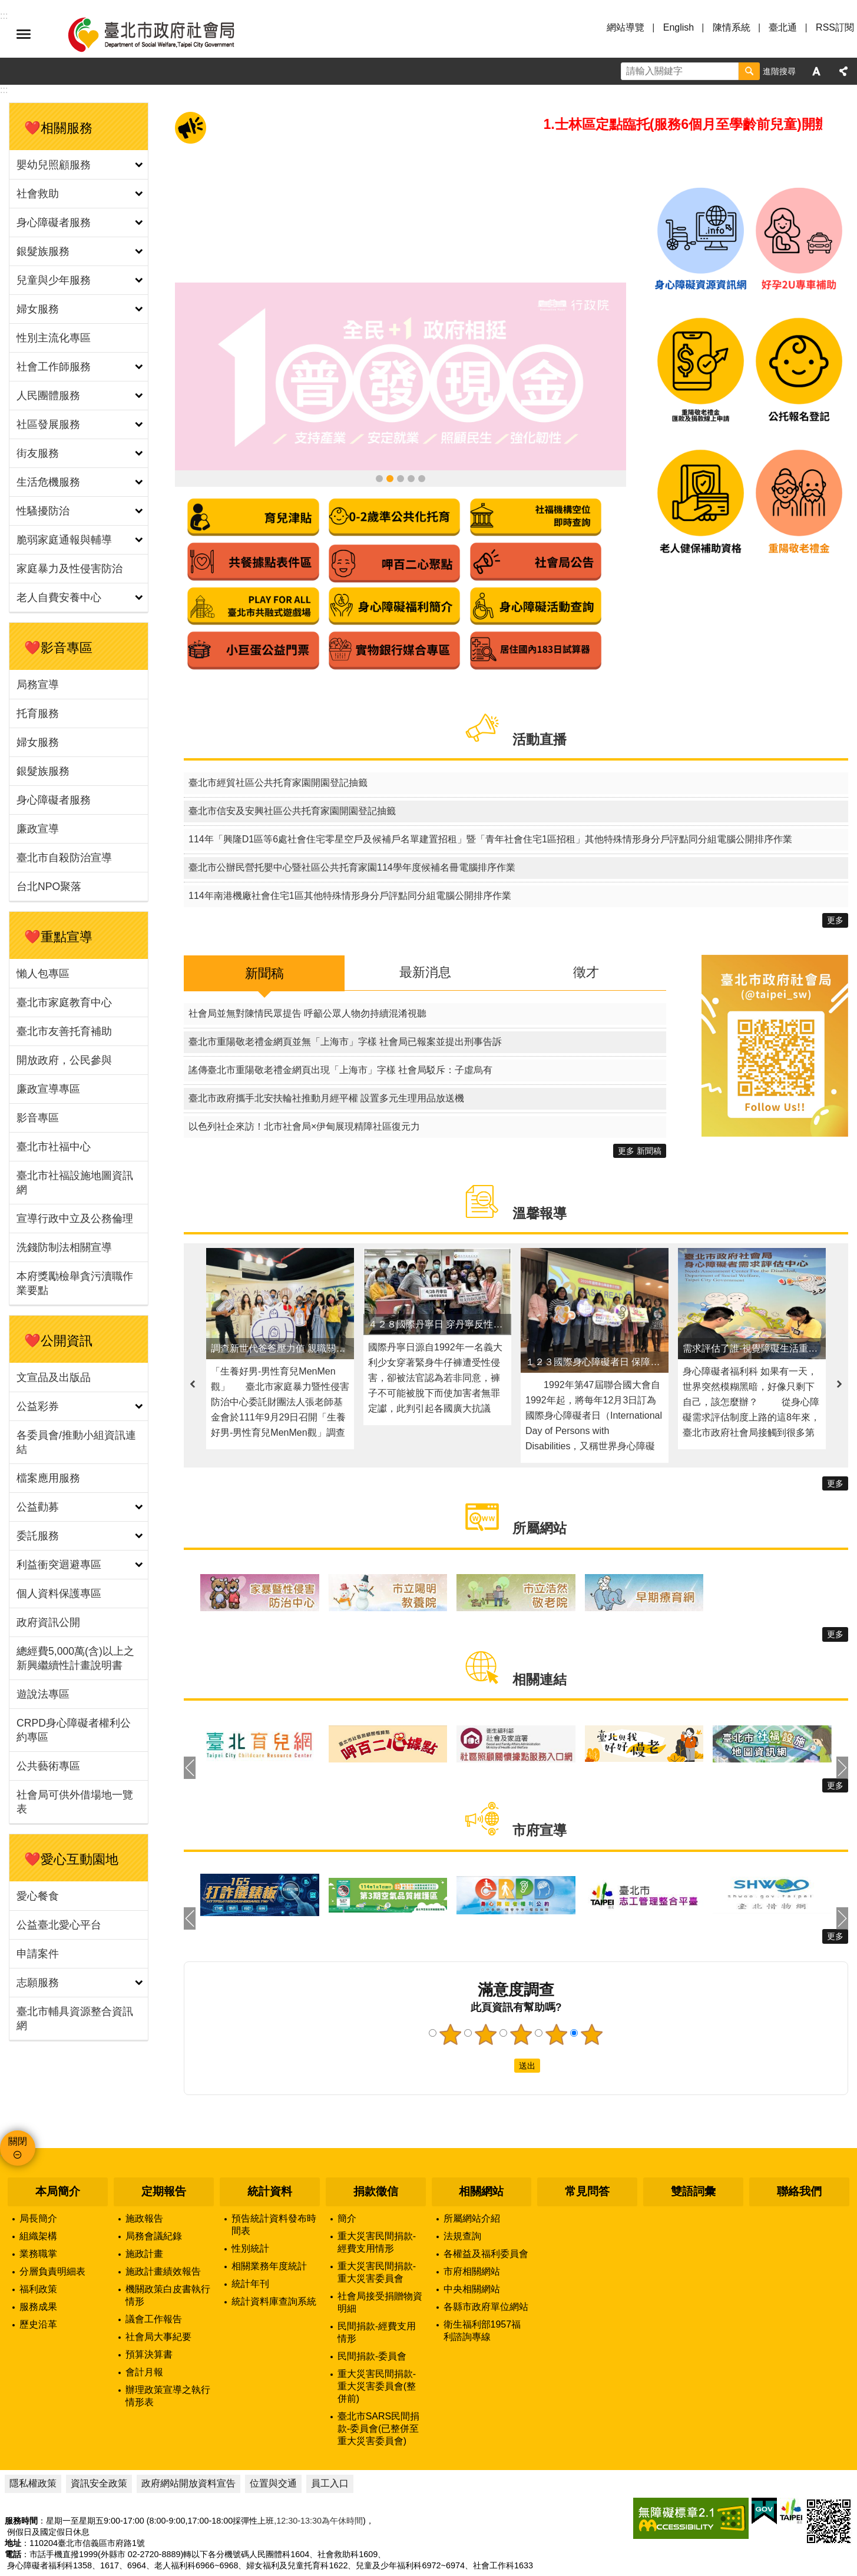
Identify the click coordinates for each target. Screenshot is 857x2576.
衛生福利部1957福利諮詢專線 (482, 2283)
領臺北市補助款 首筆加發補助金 (400, 431)
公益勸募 (37, 1507)
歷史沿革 (38, 2277)
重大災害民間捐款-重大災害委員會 (376, 2225)
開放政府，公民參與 (64, 1060)
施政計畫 (144, 2207)
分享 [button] (843, 71)
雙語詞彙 (693, 2145)
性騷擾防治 (43, 511)
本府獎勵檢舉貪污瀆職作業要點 (74, 1283)
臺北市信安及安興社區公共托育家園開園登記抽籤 (292, 764)
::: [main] (4, 90)
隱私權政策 (33, 2436)
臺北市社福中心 (53, 1147)
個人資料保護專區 (58, 1593)
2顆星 (486, 1988)
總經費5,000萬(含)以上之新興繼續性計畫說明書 (75, 1658)
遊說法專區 (43, 1694)
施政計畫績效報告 (163, 2224)
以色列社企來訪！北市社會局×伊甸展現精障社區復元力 (304, 1079)
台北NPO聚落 (48, 886)
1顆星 (450, 1988)
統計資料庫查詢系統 (273, 2254)
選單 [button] (23, 34)
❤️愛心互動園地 (71, 1859)
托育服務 (37, 713)
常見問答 (587, 2145)
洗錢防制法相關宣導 (64, 1247)
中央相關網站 (472, 2242)
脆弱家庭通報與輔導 (64, 540)
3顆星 (521, 1988)
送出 (503, 2019)
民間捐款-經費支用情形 (376, 2285)
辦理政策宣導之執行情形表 (167, 2349)
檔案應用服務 (48, 1478)
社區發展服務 (48, 424)
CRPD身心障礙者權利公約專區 (73, 1730)
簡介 (346, 2171)
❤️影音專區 (58, 647)
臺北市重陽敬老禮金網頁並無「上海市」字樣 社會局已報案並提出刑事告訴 (345, 995)
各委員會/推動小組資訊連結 (76, 1442)
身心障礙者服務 (53, 222)
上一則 (192, 1337)
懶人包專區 (43, 974)
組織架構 (38, 2189)
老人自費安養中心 (58, 597)
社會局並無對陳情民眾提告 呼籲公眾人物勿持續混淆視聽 (307, 966)
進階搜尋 (779, 71)
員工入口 (330, 2436)
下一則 (839, 1337)
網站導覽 (625, 27)
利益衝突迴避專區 (58, 1565)
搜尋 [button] (749, 71)
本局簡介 (57, 2145)
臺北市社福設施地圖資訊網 (74, 1183)
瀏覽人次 (21, 2555)
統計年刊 (250, 2237)
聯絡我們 (799, 2145)
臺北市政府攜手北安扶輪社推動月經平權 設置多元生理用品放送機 (326, 1051)
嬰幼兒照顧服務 (53, 165)
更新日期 (21, 2541)
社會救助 (37, 194)
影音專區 (37, 1118)
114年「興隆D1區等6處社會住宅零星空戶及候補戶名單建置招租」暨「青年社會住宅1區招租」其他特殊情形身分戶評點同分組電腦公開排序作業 (490, 793)
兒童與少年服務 (53, 280)
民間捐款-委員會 (371, 2309)
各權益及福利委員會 (486, 2207)
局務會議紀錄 (153, 2189)
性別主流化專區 (53, 338)
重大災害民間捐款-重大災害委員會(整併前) (376, 2339)
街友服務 (37, 453)
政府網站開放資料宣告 (188, 2436)
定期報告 (163, 2145)
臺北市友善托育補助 (64, 1031)
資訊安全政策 (99, 2436)
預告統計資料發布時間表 (273, 2177)
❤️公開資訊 (58, 1340)
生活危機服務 (48, 482)
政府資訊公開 (48, 1622)
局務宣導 (37, 685)
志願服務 (37, 1983)
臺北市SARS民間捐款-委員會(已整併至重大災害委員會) (378, 2381)
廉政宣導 (37, 829)
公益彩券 (37, 1406)
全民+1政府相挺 (389, 431)
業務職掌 (38, 2207)
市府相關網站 (472, 2224)
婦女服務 (37, 309)
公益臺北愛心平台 (58, 1925)
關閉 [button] (17, 2095)
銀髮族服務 (43, 251)
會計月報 (144, 2325)
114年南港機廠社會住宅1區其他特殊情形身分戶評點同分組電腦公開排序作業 (349, 849)
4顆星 (556, 1988)
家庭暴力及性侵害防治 (69, 569)
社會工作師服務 (53, 367)
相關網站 (481, 2145)
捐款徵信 (375, 2145)
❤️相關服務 (58, 128)
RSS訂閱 (835, 27)
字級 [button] (816, 71)
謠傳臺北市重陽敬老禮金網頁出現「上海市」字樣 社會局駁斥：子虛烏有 (340, 1023)
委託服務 (37, 1536)
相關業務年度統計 (269, 2219)
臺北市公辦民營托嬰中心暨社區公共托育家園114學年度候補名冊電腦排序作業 (351, 821)
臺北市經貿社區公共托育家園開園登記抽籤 (278, 736)
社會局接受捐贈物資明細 (379, 2255)
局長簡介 (38, 2171)
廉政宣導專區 (48, 1089)
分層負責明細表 (52, 2224)
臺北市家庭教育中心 (64, 1002)
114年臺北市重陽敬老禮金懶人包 (379, 431)
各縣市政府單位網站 (486, 2260)
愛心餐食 (37, 1896)
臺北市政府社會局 (165, 34)
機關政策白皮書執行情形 (167, 2248)
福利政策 (38, 2242)
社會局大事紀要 (158, 2290)
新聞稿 (264, 926)
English (678, 27)
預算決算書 (149, 2307)
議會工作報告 (153, 2272)
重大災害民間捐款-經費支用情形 (376, 2195)
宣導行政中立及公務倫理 (74, 1218)
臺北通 (783, 27)
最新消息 (425, 925)
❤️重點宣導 (58, 937)
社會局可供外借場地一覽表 (74, 1802)
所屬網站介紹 (472, 2171)
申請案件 (37, 1954)
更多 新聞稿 (639, 1103)
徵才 (586, 925)
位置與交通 (273, 2436)
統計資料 (269, 2145)
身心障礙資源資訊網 (411, 431)
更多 (835, 873)
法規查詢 (462, 2189)
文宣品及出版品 (53, 1377)
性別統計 (250, 2201)
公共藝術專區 (48, 1766)
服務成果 (38, 2260)
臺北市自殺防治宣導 (64, 858)
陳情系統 (731, 27)
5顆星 (592, 1988)
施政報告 (144, 2171)
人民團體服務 (48, 395)
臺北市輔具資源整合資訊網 (74, 2018)
